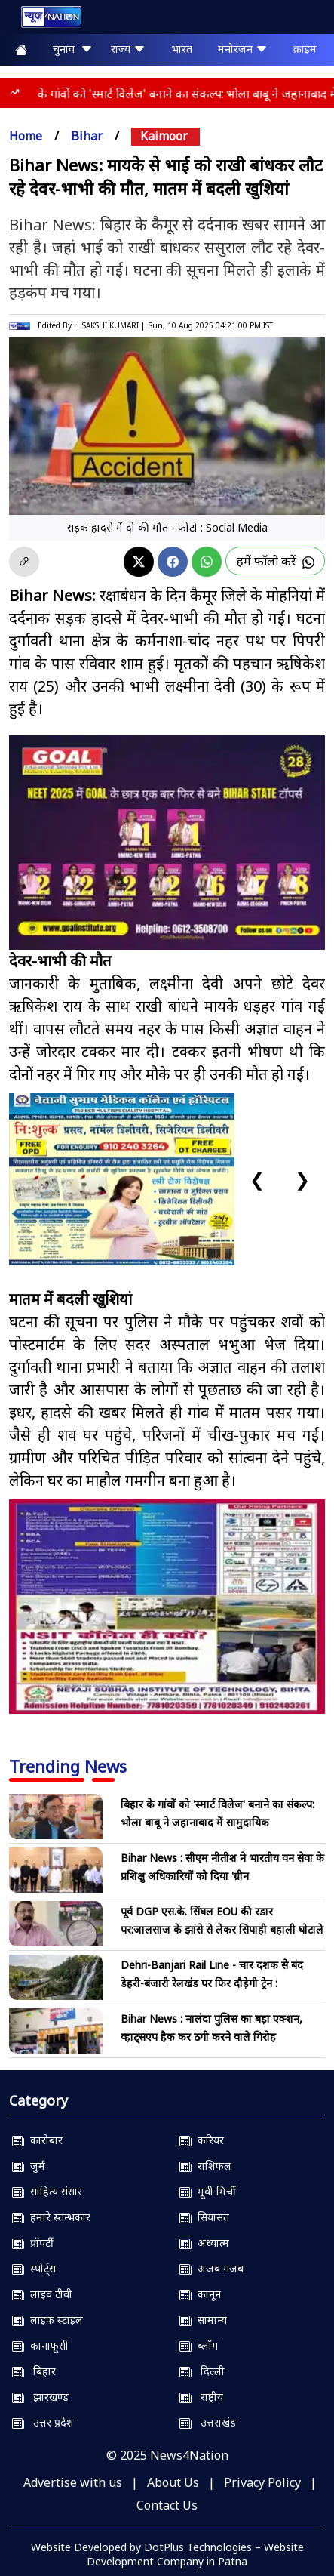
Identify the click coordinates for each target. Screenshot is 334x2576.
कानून (200, 2294)
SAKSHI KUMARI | (113, 325)
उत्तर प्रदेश (43, 2422)
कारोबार (37, 2140)
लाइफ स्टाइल (47, 2320)
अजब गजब (211, 2268)
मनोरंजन (243, 49)
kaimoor (164, 136)
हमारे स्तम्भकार (51, 2217)
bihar (87, 136)
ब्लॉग (198, 2345)
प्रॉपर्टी (33, 2243)
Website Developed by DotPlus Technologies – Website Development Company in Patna (167, 2554)
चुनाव (73, 49)
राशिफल (205, 2165)
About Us (173, 2482)
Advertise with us (72, 2482)
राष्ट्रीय (201, 2397)
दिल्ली (202, 2371)
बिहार (34, 2371)
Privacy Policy (262, 2482)
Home (25, 136)
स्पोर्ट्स (34, 2268)
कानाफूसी (40, 2345)
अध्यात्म (204, 2243)
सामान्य (203, 2320)
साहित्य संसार (47, 2191)
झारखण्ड (40, 2397)
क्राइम (305, 49)
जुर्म (28, 2165)
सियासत (204, 2217)
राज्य (128, 49)
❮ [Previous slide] (257, 1178)
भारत (181, 49)
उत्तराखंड (207, 2422)
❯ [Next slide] (302, 1178)
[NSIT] (167, 1606)
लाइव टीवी (42, 2294)
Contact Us (167, 2505)
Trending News (68, 1766)
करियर (201, 2140)
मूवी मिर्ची (207, 2191)
